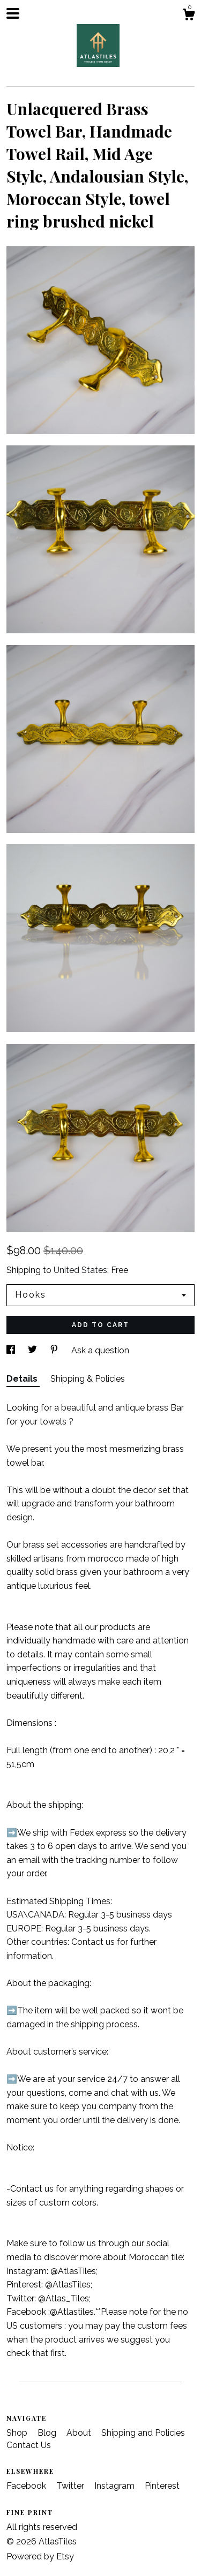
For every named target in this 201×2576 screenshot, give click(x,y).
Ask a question (100, 1350)
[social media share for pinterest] (55, 1350)
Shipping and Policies (143, 2433)
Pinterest (162, 2486)
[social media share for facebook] (11, 1350)
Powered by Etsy (40, 2556)
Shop (17, 2433)
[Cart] (189, 16)
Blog (48, 2433)
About (79, 2433)
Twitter (71, 2486)
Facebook (27, 2486)
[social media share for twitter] (33, 1350)
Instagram (115, 2486)
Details (23, 1379)
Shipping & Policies (87, 1379)
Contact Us (28, 2445)
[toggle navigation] (12, 13)
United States (80, 1270)
